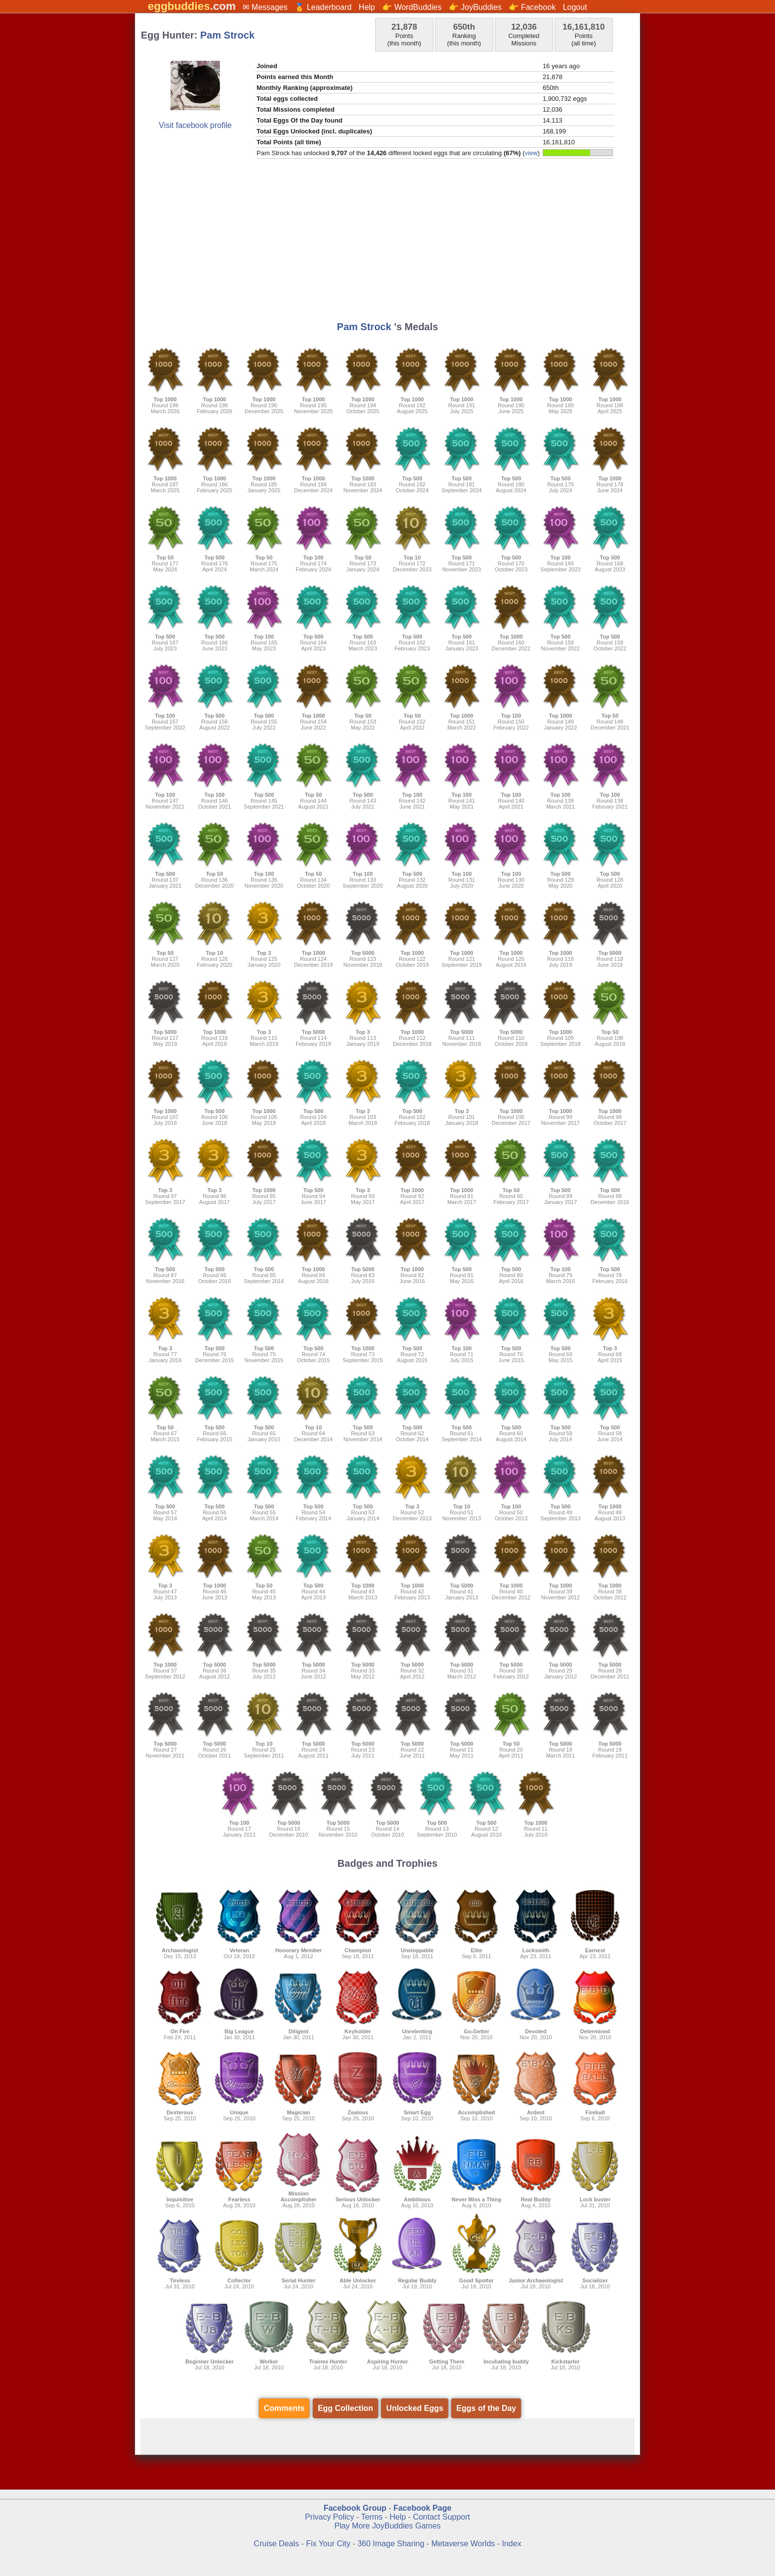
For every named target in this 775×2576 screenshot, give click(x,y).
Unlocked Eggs (414, 2408)
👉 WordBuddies (411, 7)
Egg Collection (345, 2408)
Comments (284, 2408)
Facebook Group (355, 2508)
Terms (372, 2517)
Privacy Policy (329, 2517)
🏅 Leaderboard (323, 7)
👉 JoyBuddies (475, 7)
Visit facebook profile (195, 125)
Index (511, 2543)
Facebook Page (422, 2508)
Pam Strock (227, 35)
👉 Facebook (532, 7)
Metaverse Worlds (463, 2543)
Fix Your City (329, 2543)
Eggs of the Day (486, 2408)
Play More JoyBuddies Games (387, 2526)
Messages (270, 7)
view (531, 153)
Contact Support (441, 2517)
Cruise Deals (276, 2543)
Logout (575, 7)
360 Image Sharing (392, 2543)
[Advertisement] (387, 242)
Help (367, 7)
